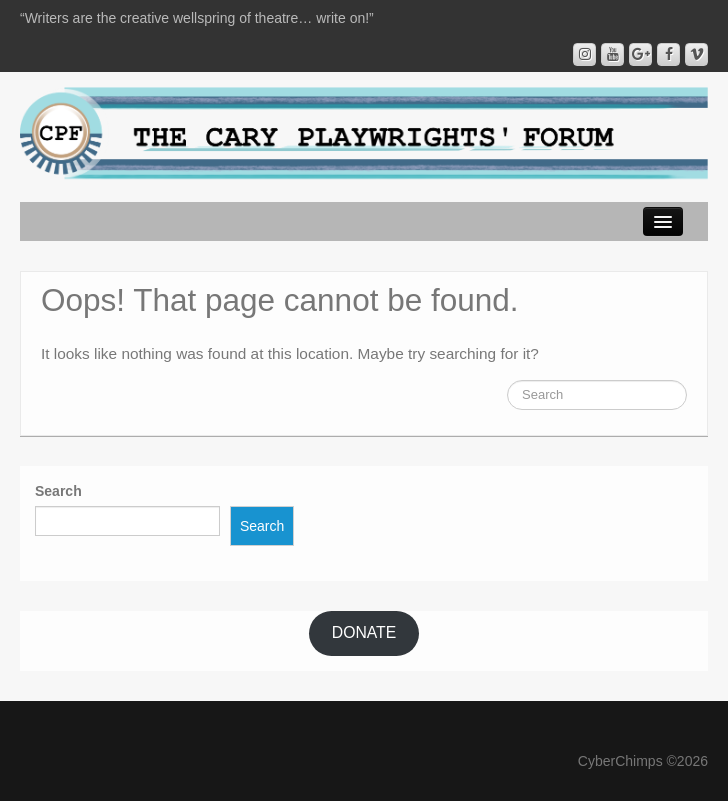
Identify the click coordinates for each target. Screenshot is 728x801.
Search (58, 491)
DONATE (364, 632)
